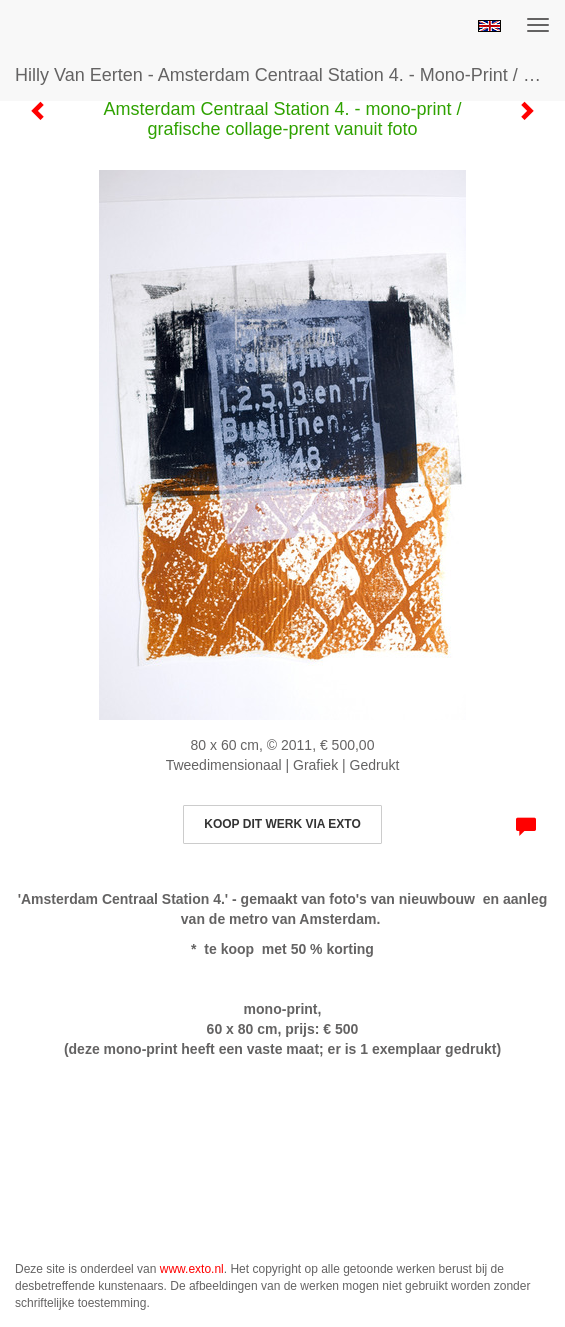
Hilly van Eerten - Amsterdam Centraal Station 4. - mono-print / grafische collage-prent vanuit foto (290, 75)
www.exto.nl (192, 1269)
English (489, 26)
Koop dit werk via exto (282, 824)
